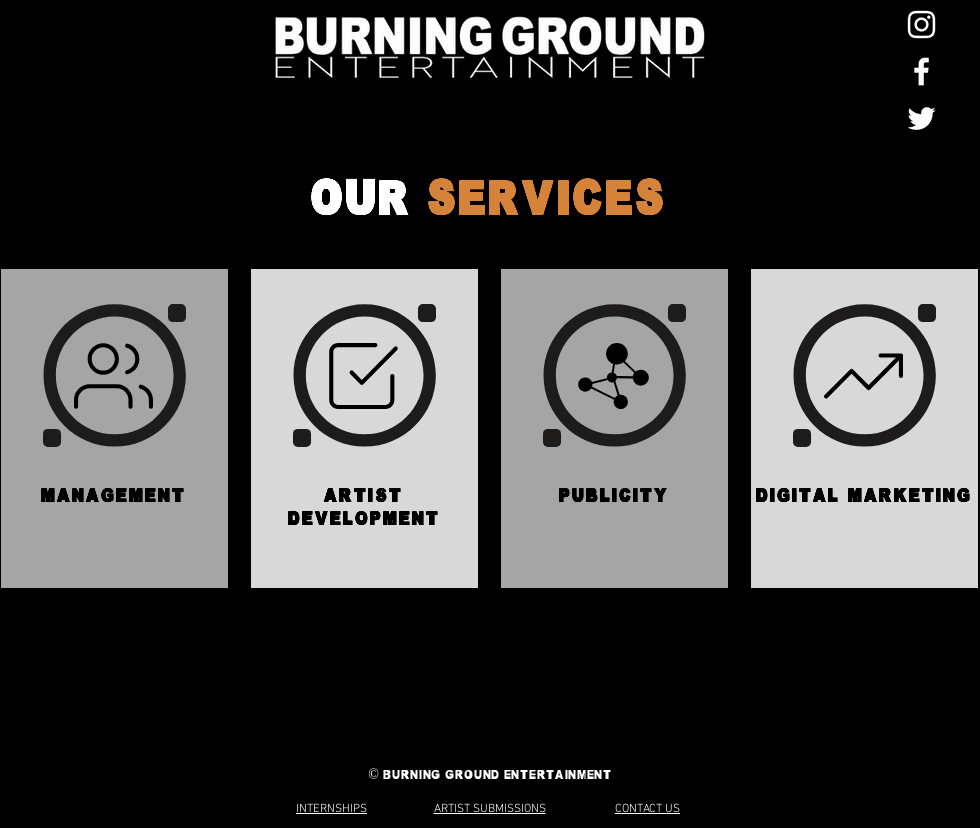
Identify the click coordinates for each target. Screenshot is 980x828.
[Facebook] (921, 71)
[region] (114, 428)
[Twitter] (921, 118)
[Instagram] (921, 24)
